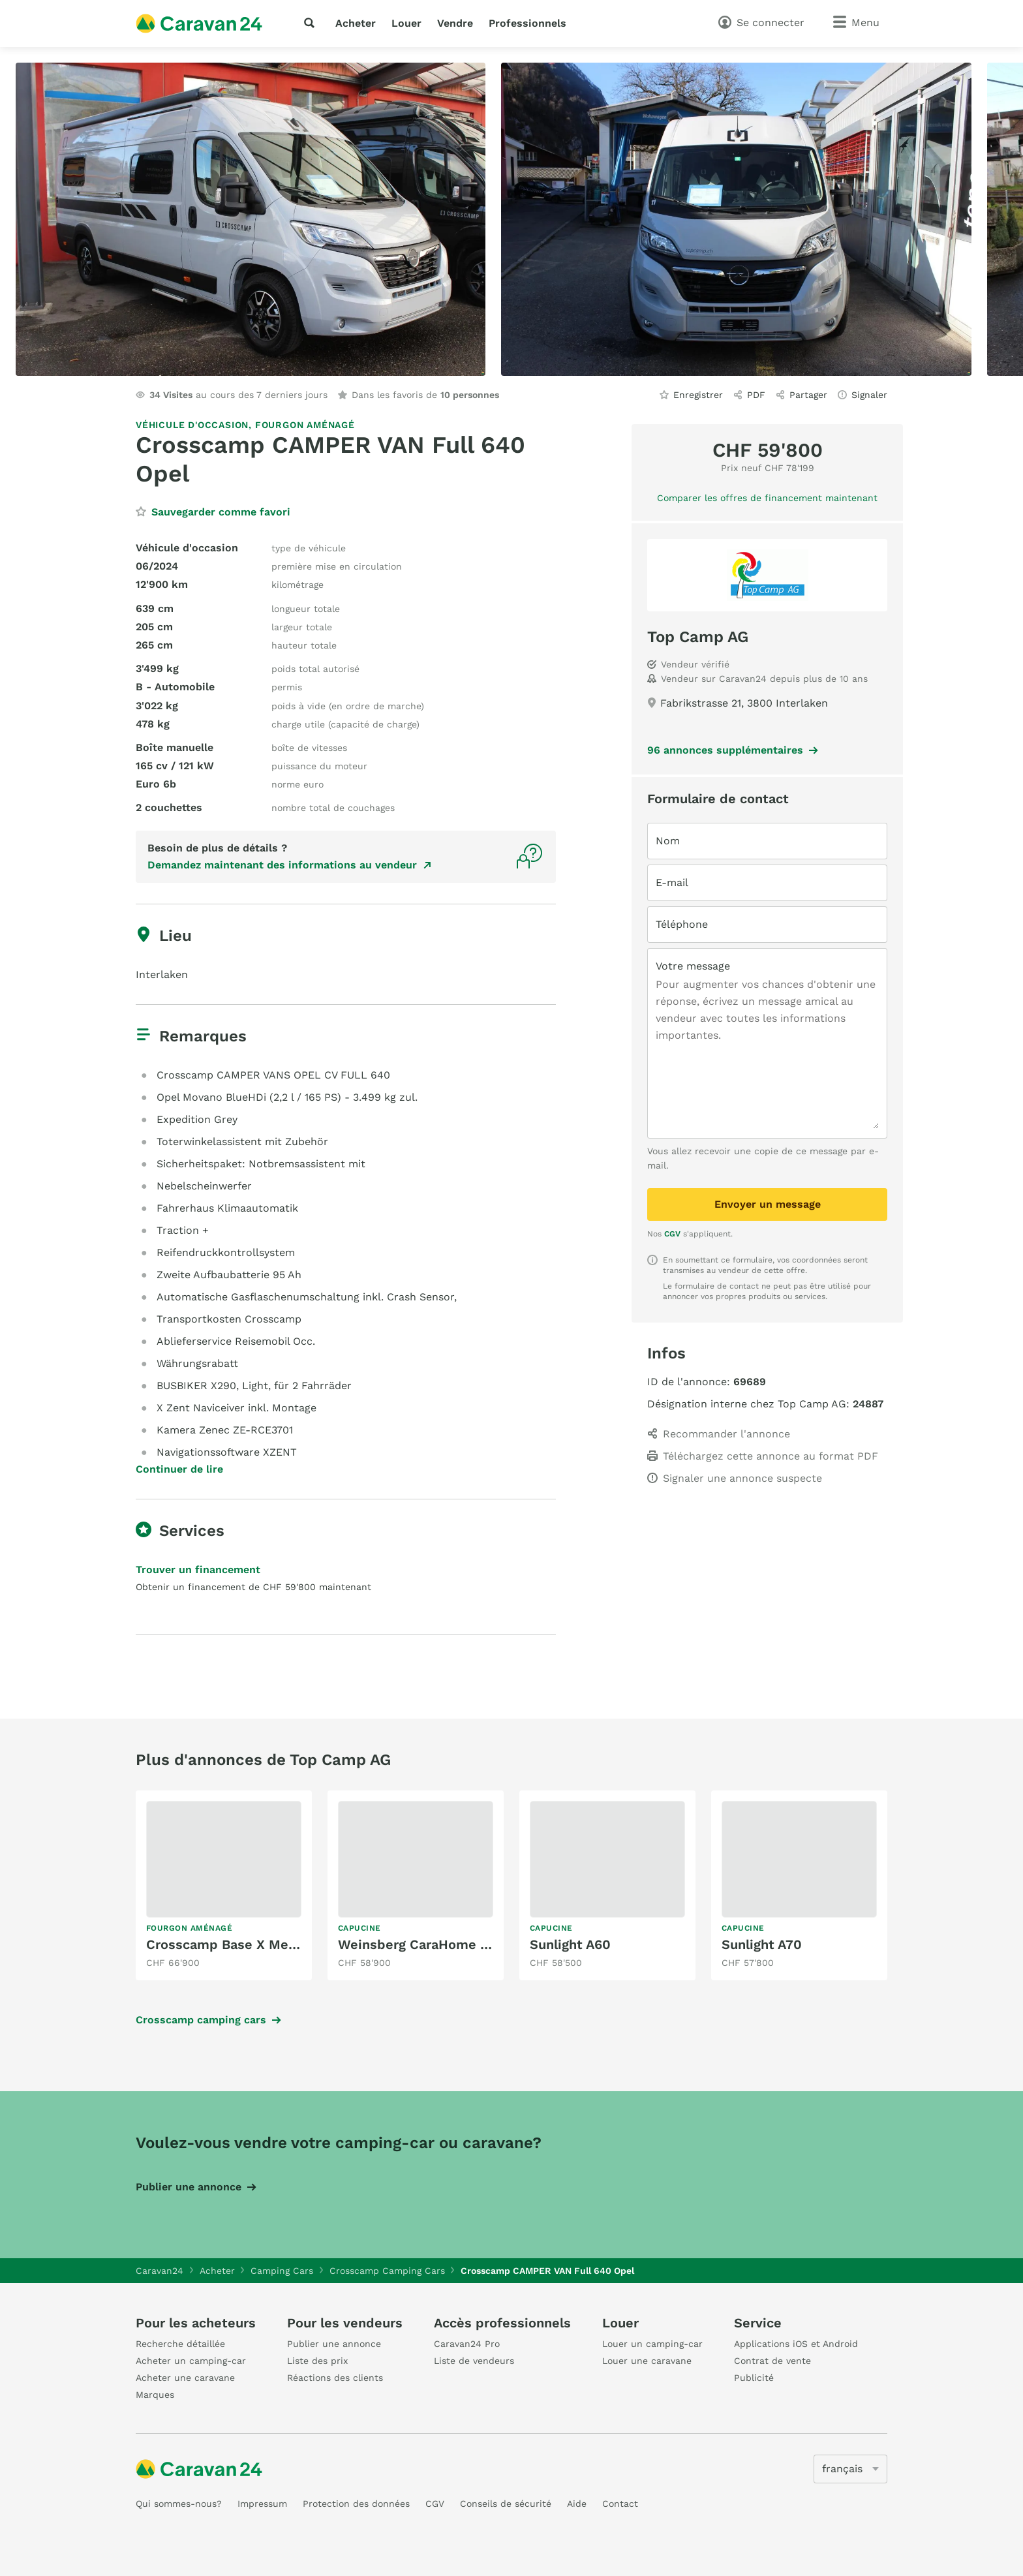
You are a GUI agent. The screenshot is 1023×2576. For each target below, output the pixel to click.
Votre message (693, 966)
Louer (406, 23)
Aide (577, 2503)
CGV (672, 1233)
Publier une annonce (188, 2187)
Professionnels (527, 23)
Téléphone (682, 924)
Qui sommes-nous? (179, 2503)
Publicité (754, 2377)
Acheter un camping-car (191, 2360)
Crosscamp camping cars (201, 2020)
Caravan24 (159, 2270)
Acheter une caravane (185, 2377)
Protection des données (356, 2503)
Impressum (262, 2503)
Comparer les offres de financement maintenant (767, 498)
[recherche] (312, 22)
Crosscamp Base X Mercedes (239, 1944)
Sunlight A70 (762, 1944)
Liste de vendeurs (474, 2360)
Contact (620, 2503)
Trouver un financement (198, 1569)
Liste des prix (317, 2360)
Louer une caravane (647, 2360)
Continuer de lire (179, 1469)
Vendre (455, 23)
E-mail (672, 882)
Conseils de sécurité (505, 2503)
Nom (668, 841)
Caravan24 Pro (467, 2343)
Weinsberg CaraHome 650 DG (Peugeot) (466, 1944)
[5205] (850, 2469)
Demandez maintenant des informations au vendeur (282, 865)
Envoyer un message (767, 1204)
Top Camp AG (697, 637)
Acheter (355, 23)
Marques (155, 2394)
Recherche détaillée (180, 2343)
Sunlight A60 (570, 1944)
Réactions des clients (335, 2377)
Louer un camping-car (652, 2343)
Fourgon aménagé (305, 425)
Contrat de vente (772, 2360)
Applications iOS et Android (796, 2343)
